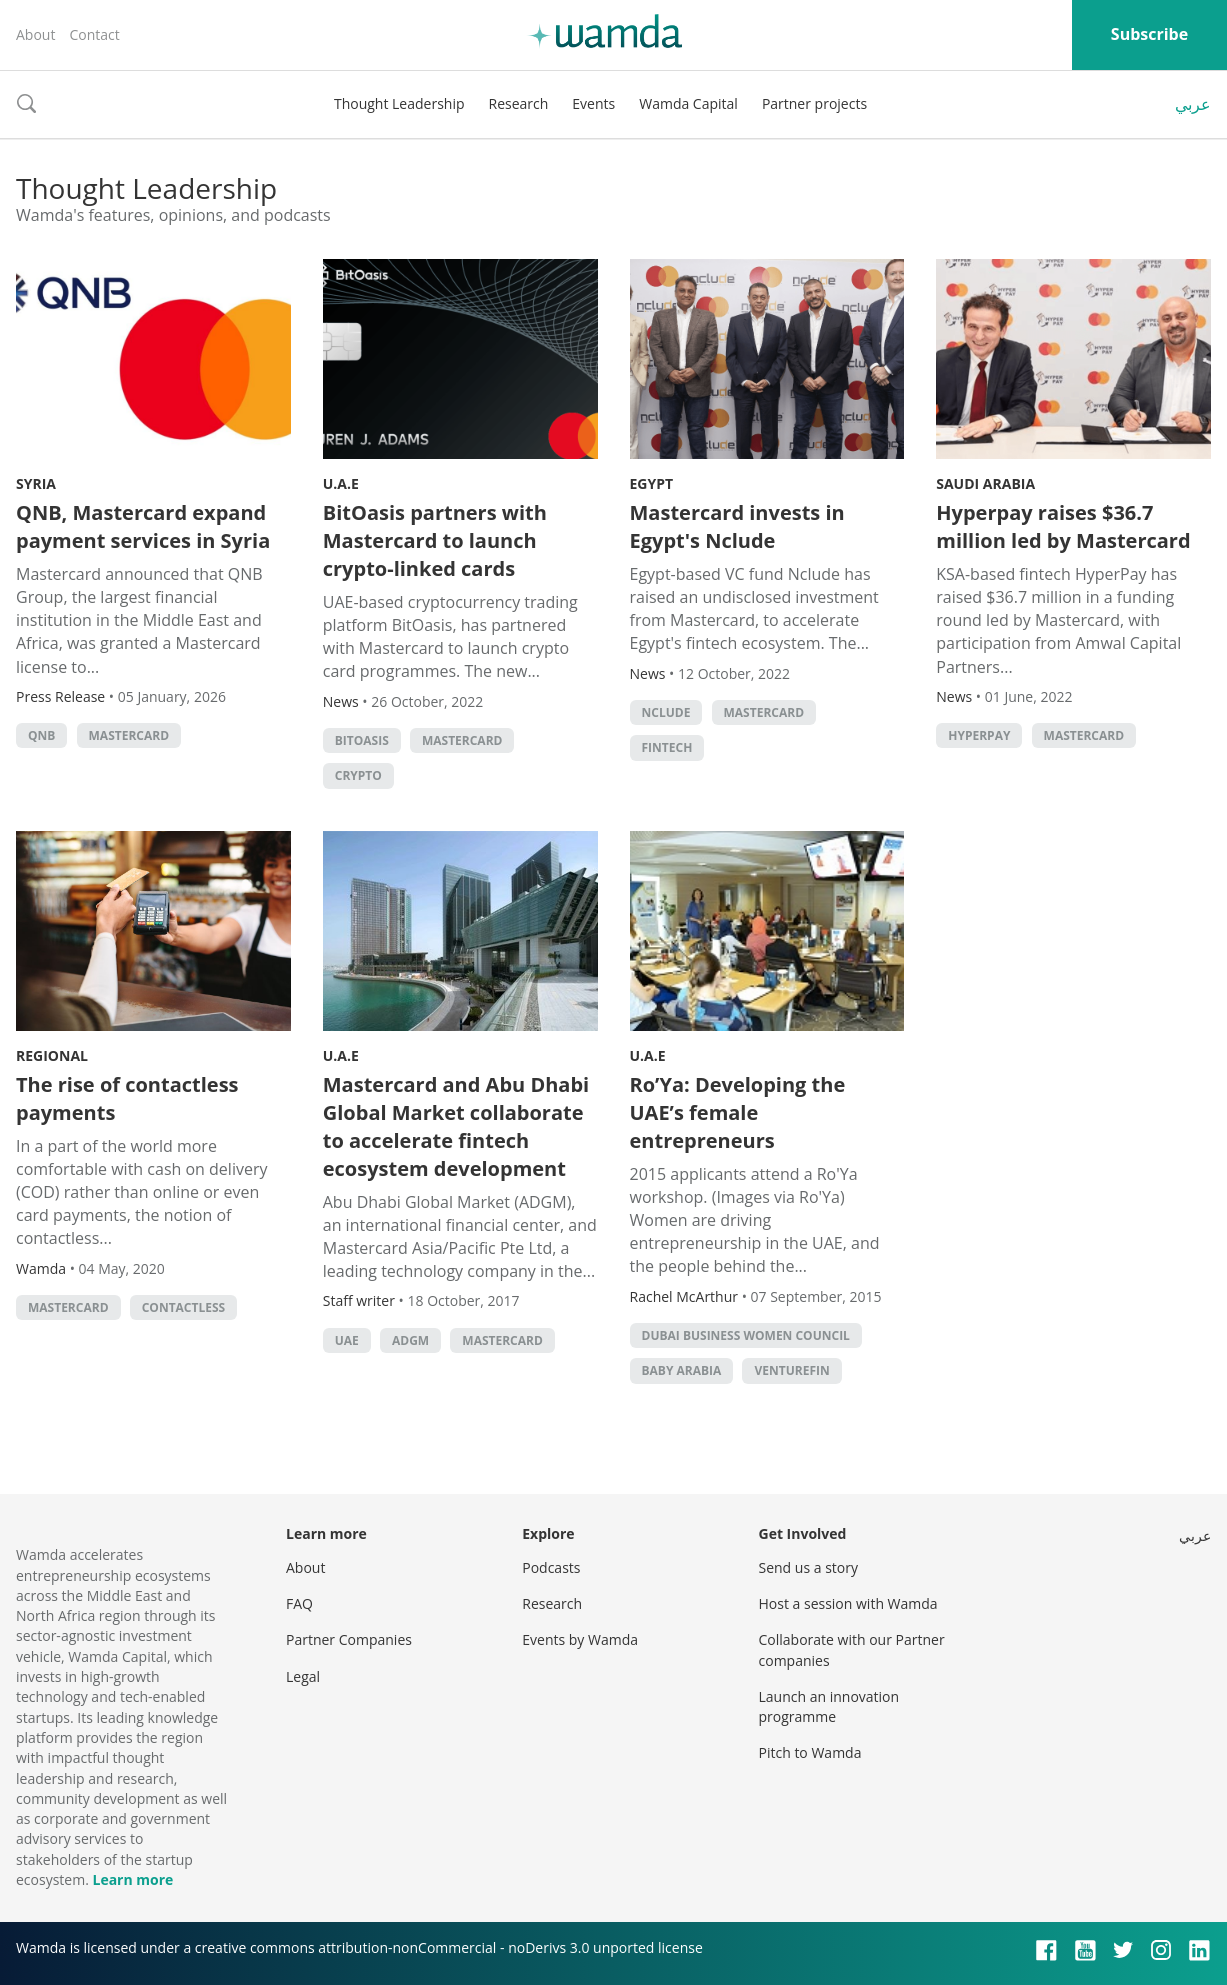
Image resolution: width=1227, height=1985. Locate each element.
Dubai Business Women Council (746, 1335)
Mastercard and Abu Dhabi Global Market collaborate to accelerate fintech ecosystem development (456, 1126)
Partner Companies (349, 1639)
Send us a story (808, 1567)
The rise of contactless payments (127, 1098)
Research (519, 103)
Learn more (132, 1879)
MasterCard (129, 735)
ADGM (410, 1340)
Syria (36, 483)
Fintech (667, 747)
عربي (1193, 104)
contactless (184, 1307)
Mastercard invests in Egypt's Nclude (737, 526)
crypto (358, 775)
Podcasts (551, 1567)
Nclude (666, 712)
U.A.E (341, 483)
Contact (94, 34)
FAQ (299, 1603)
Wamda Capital (688, 103)
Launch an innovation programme (829, 1706)
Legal (303, 1676)
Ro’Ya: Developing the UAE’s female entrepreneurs (738, 1112)
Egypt (652, 483)
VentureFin (791, 1370)
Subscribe (1149, 34)
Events (593, 103)
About (35, 34)
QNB (41, 735)
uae (347, 1340)
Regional (52, 1055)
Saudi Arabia (985, 483)
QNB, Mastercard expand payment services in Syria (143, 526)
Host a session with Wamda (848, 1603)
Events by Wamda (580, 1639)
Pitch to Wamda (810, 1752)
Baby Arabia (682, 1370)
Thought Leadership (399, 103)
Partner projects (814, 103)
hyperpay (979, 735)
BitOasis (362, 740)
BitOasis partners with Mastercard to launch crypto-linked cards (435, 540)
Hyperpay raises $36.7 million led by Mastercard (1063, 526)
